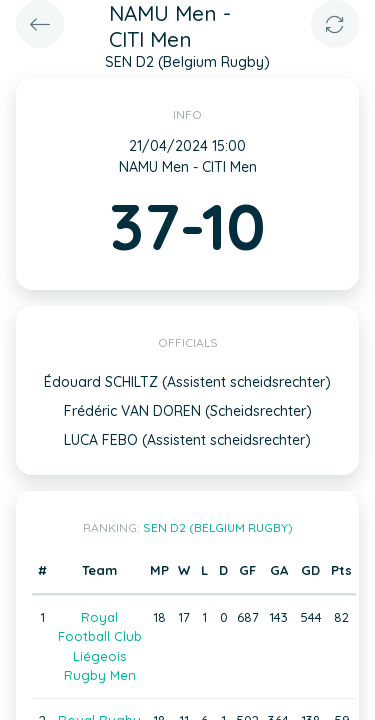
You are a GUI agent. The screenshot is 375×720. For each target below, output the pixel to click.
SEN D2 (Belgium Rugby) (218, 527)
